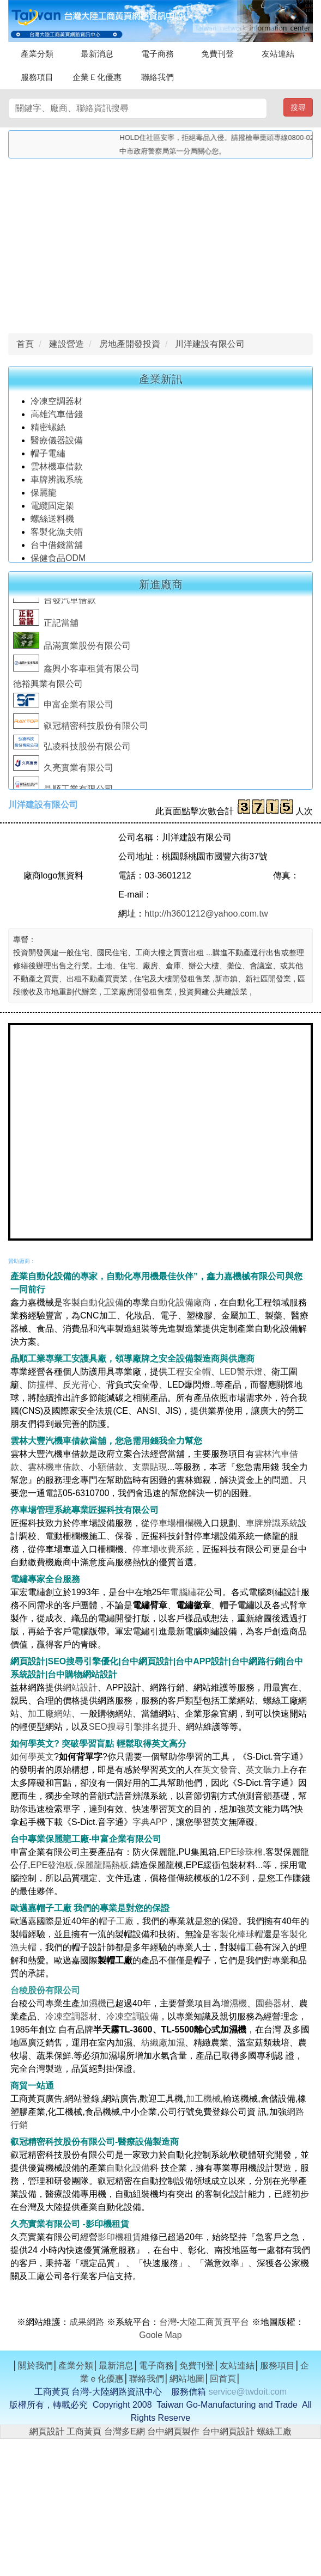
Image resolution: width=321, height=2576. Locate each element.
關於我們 (35, 2365)
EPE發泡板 (52, 1865)
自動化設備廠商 (180, 1302)
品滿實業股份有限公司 (72, 649)
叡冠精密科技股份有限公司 (80, 729)
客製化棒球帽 (237, 1934)
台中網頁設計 (228, 2431)
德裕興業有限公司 (48, 687)
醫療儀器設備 (58, 443)
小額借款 (106, 1467)
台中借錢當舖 (57, 548)
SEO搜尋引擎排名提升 (133, 1726)
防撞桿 (41, 1384)
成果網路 (87, 2322)
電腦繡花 (187, 1592)
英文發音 (219, 1769)
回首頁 (223, 2378)
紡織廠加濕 (163, 2042)
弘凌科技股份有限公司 (72, 750)
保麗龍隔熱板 (102, 1865)
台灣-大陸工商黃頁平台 (204, 2322)
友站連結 (278, 53)
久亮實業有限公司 (63, 771)
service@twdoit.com (248, 2391)
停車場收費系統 (162, 1549)
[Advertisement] (161, 243)
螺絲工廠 (274, 2431)
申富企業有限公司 (63, 708)
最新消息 (97, 53)
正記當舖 (45, 626)
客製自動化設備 (93, 1302)
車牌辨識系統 (57, 482)
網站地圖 (186, 2378)
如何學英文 (32, 1756)
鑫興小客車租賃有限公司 (76, 672)
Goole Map (160, 2335)
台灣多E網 (124, 2431)
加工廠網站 (49, 1713)
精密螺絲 (48, 430)
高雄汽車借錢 (57, 417)
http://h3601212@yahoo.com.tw (206, 913)
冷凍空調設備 (132, 2016)
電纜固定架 (52, 509)
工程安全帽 (189, 1371)
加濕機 (93, 2003)
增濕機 (234, 2003)
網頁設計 (46, 2431)
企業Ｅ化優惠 (97, 77)
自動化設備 (128, 2167)
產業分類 (37, 53)
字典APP (149, 1822)
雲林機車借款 (57, 469)
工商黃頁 (83, 2431)
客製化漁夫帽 (57, 535)
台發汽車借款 (54, 603)
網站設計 (80, 1687)
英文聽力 (263, 1769)
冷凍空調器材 (58, 404)
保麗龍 (44, 495)
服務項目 (37, 77)
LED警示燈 (241, 1371)
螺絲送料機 (52, 522)
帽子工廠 (116, 1921)
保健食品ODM (58, 561)
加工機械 (203, 2098)
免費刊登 (217, 53)
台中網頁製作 (173, 2431)
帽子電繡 (49, 456)
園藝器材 (273, 2003)
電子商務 (157, 53)
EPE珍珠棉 (241, 1852)
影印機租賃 (119, 2237)
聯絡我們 (157, 77)
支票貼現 (149, 1467)
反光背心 (80, 1384)
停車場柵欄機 (176, 1523)
